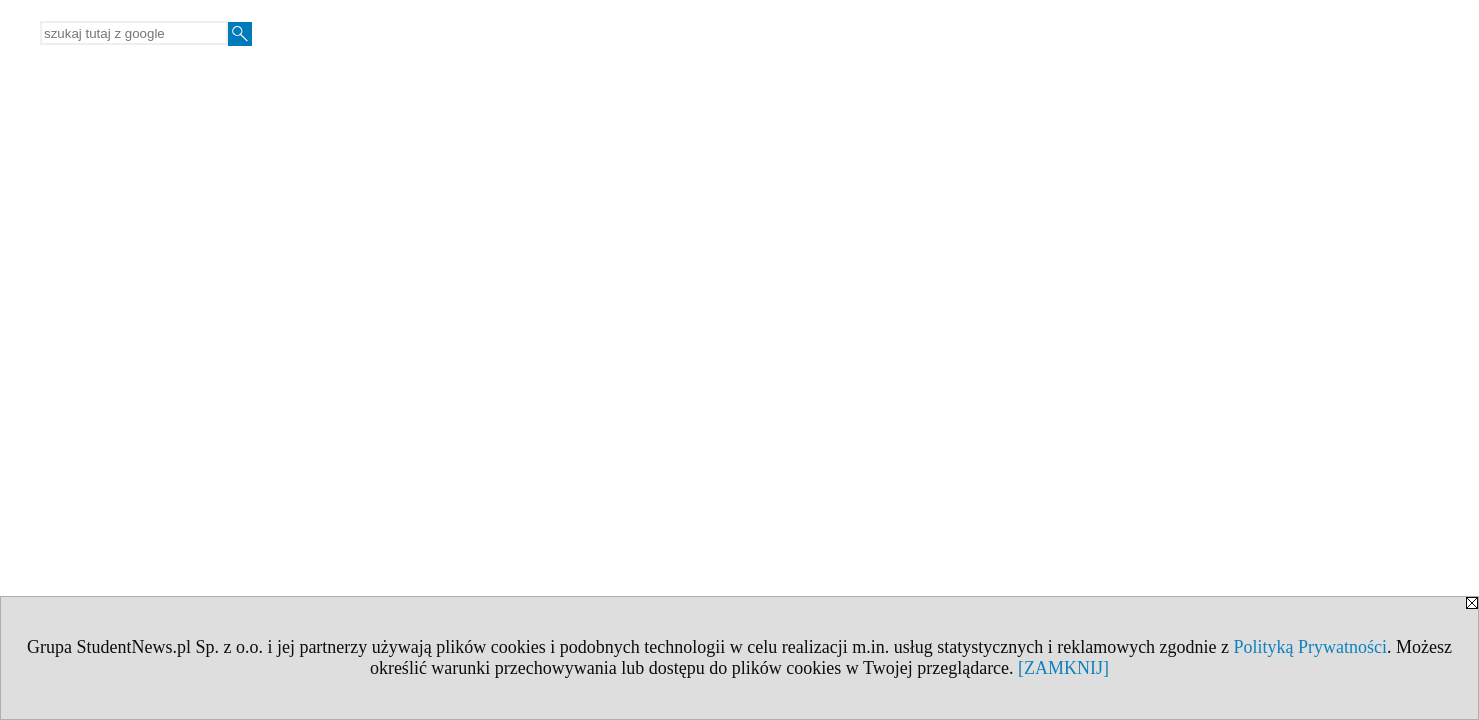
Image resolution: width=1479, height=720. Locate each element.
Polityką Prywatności (1311, 647)
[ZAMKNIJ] (1063, 668)
